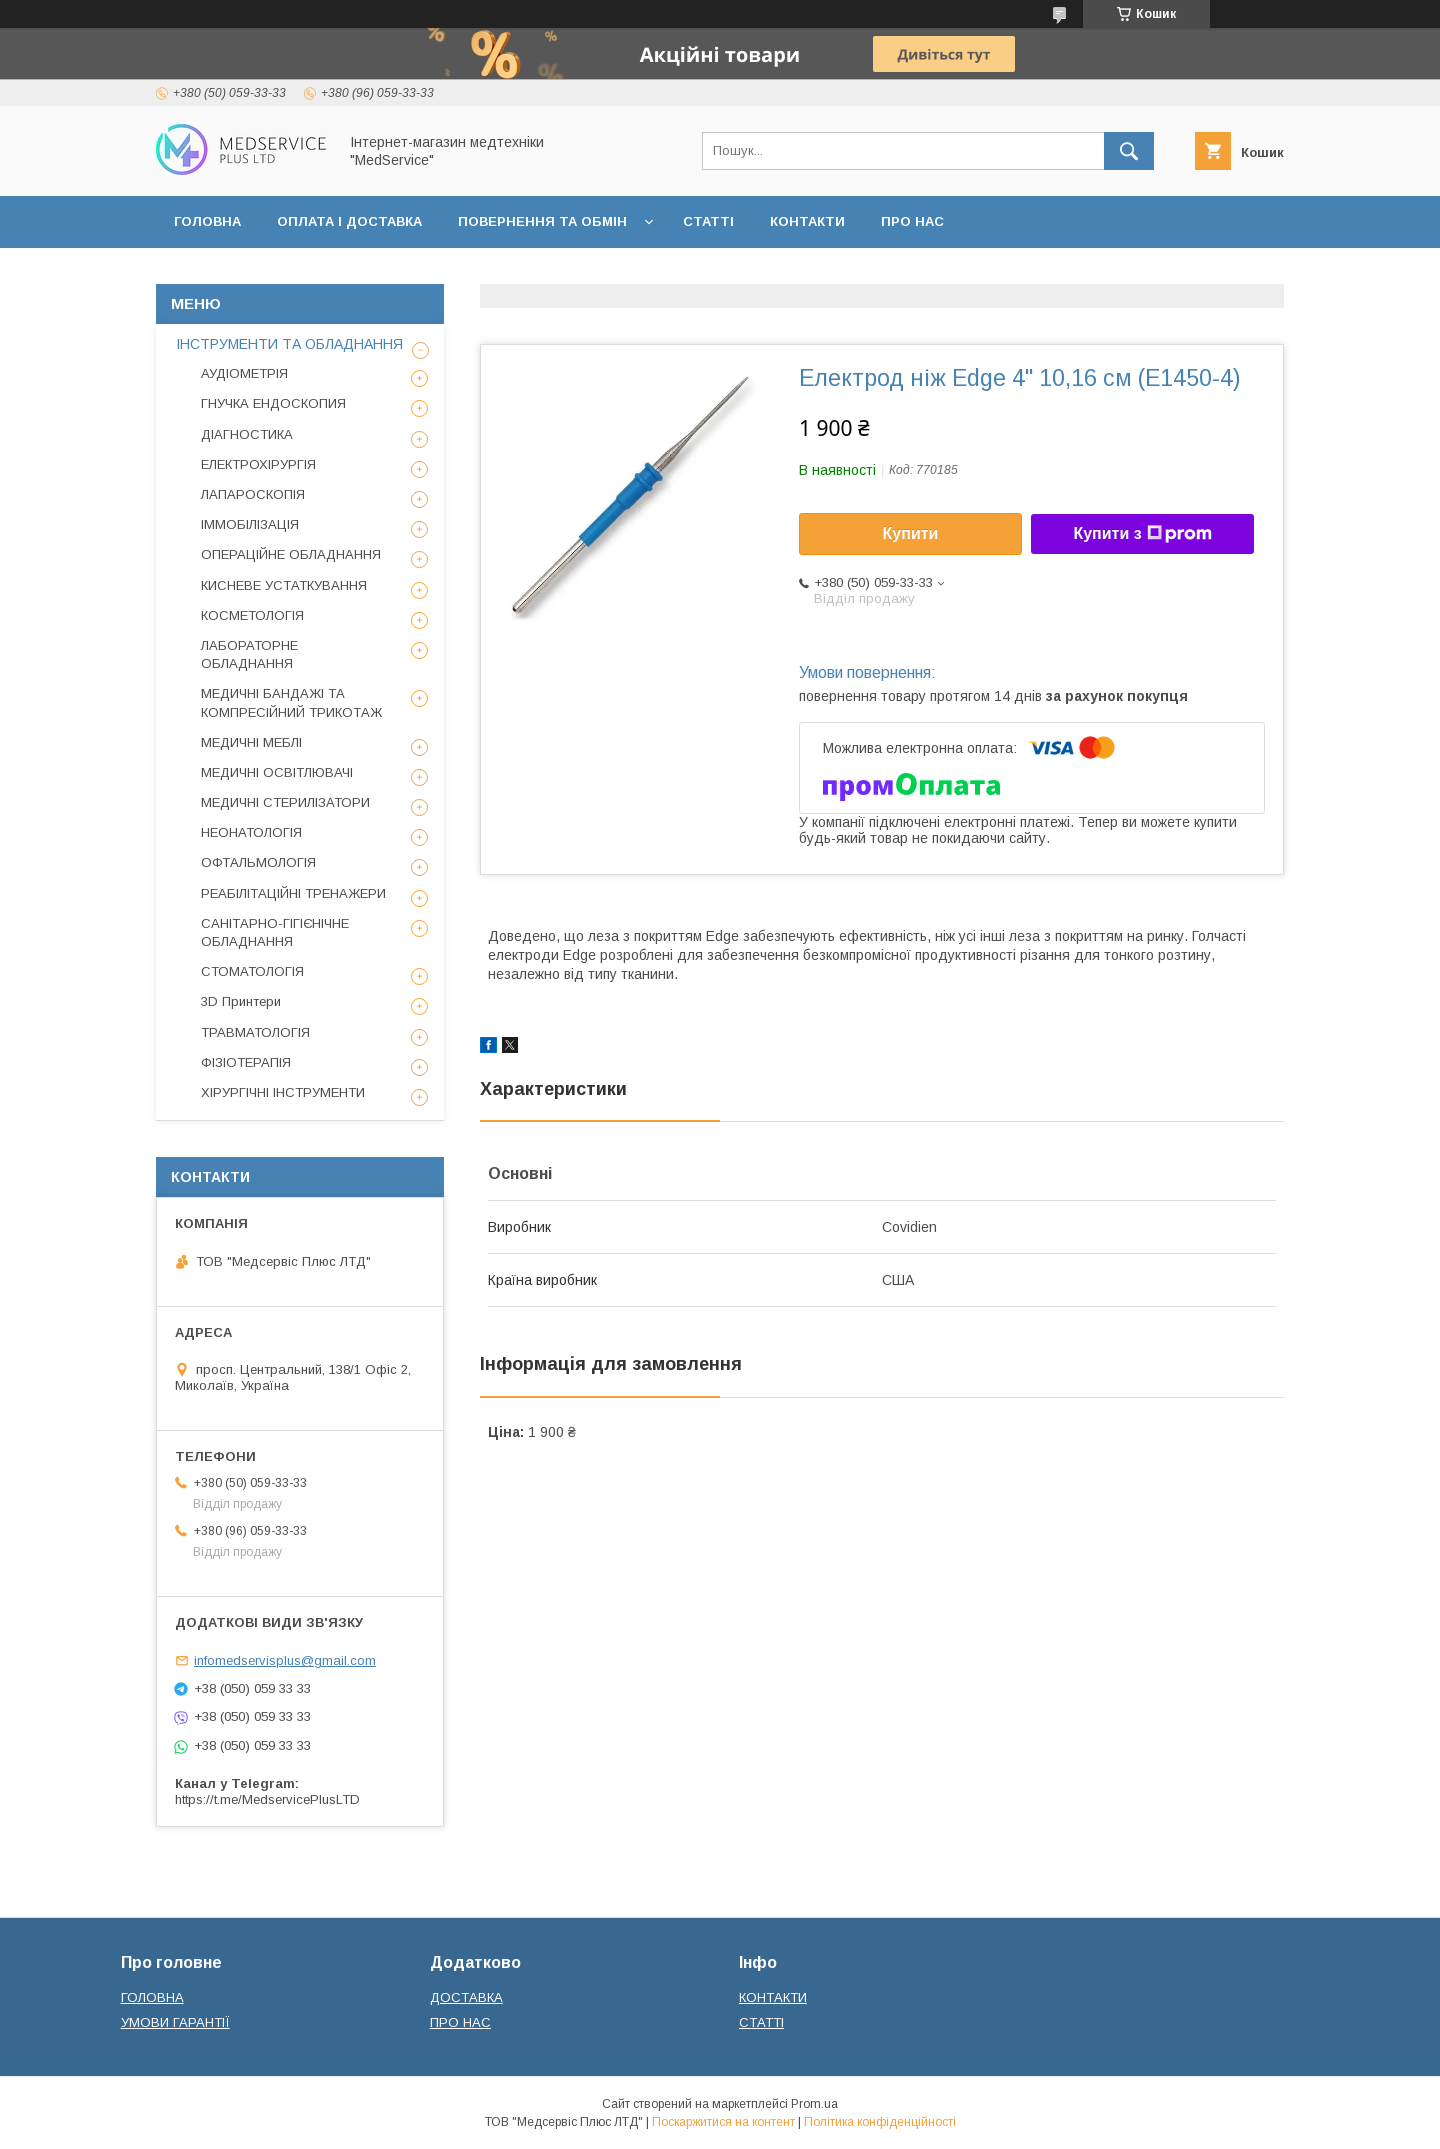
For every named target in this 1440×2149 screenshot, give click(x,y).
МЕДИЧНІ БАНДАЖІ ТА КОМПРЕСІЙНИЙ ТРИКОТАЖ (291, 702)
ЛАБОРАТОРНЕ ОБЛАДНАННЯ (249, 654)
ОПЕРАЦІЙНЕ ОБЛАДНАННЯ (291, 554)
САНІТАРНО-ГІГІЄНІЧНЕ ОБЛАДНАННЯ (275, 932)
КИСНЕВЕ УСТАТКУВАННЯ (284, 585)
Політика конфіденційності (880, 2122)
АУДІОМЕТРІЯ (244, 373)
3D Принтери (241, 1001)
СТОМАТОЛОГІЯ (252, 971)
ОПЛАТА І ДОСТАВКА (349, 221)
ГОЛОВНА (207, 221)
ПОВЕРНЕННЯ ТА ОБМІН (542, 221)
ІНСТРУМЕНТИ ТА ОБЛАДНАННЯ (289, 344)
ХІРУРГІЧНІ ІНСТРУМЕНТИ (283, 1092)
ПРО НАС (912, 221)
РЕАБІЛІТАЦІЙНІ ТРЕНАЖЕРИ (293, 893)
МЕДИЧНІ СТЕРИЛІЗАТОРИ (285, 802)
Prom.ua (814, 2104)
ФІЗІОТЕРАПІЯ (246, 1062)
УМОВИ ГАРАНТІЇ (175, 2022)
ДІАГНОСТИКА (247, 434)
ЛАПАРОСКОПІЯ (253, 494)
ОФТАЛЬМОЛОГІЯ (258, 862)
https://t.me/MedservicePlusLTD (267, 1799)
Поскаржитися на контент (723, 2122)
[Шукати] (1129, 151)
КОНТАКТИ (807, 221)
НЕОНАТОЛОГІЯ (251, 832)
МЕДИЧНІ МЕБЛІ (251, 742)
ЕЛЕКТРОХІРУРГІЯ (258, 464)
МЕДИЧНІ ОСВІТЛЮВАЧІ (277, 772)
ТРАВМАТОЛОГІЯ (255, 1032)
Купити (911, 533)
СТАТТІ (708, 221)
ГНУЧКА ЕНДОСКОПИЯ (273, 403)
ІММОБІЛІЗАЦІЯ (250, 524)
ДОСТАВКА (466, 1997)
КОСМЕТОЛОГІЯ (252, 615)
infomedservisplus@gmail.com (285, 1660)
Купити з (1142, 534)
